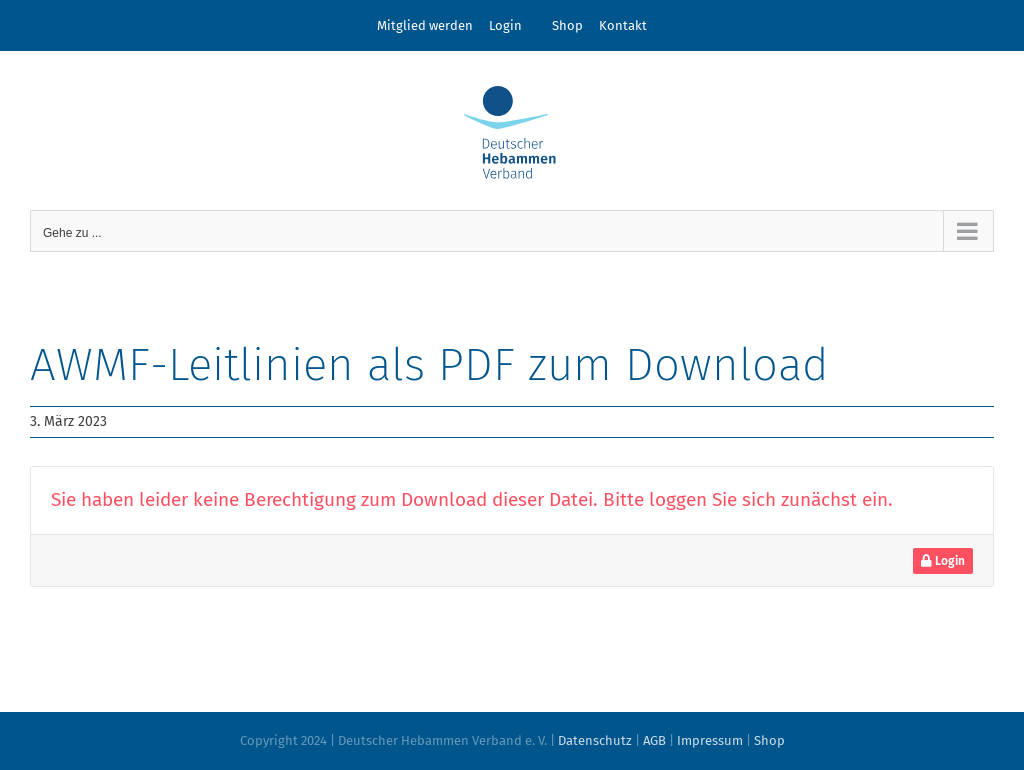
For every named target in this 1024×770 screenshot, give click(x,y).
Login (505, 25)
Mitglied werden (425, 25)
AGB (654, 740)
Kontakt (623, 25)
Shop (567, 25)
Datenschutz (595, 740)
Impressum (710, 740)
